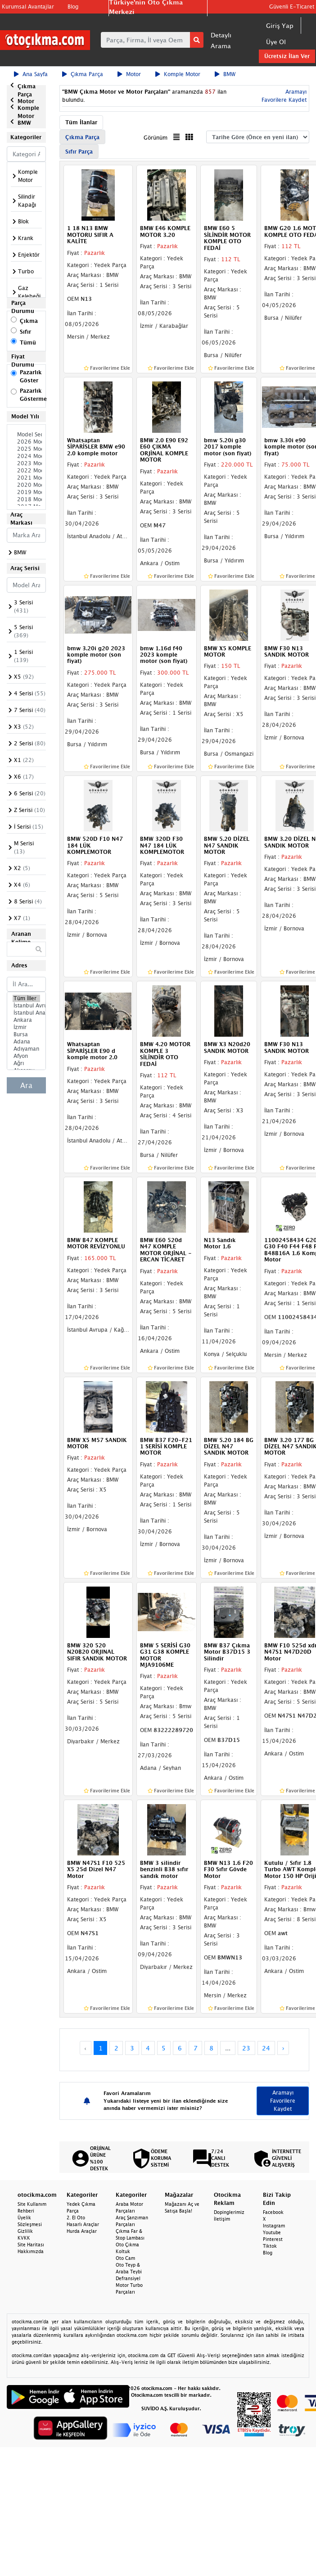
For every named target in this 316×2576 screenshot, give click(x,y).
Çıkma (29, 320)
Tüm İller (26, 998)
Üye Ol (276, 41)
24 (266, 2048)
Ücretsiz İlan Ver (287, 56)
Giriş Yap (279, 25)
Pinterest (273, 2239)
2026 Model (26, 441)
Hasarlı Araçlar (83, 2224)
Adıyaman (26, 1048)
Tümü (28, 342)
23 (246, 2048)
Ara (26, 1085)
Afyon (26, 1056)
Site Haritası (31, 2244)
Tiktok (270, 2246)
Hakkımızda (31, 2251)
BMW (225, 74)
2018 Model (26, 499)
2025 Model (26, 449)
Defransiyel (128, 2278)
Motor (129, 74)
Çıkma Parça (82, 74)
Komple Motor (177, 74)
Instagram (274, 2225)
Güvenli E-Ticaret (291, 6)
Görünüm (155, 137)
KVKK (24, 2237)
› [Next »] (283, 2048)
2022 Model (26, 470)
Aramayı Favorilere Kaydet (282, 2100)
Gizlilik (25, 2231)
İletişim (222, 2219)
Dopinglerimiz (229, 2212)
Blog (73, 6)
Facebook (273, 2212)
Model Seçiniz (26, 434)
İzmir (26, 1027)
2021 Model (26, 477)
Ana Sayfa (31, 74)
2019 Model (26, 492)
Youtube (272, 2232)
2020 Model (26, 485)
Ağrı (26, 1063)
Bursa (26, 1034)
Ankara (26, 1020)
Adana (26, 1041)
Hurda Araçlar (82, 2231)
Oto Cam (125, 2258)
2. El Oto (76, 2217)
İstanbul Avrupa (26, 1005)
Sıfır (25, 331)
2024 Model (26, 456)
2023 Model (26, 463)
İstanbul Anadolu (26, 1012)
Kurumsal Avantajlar (28, 6)
